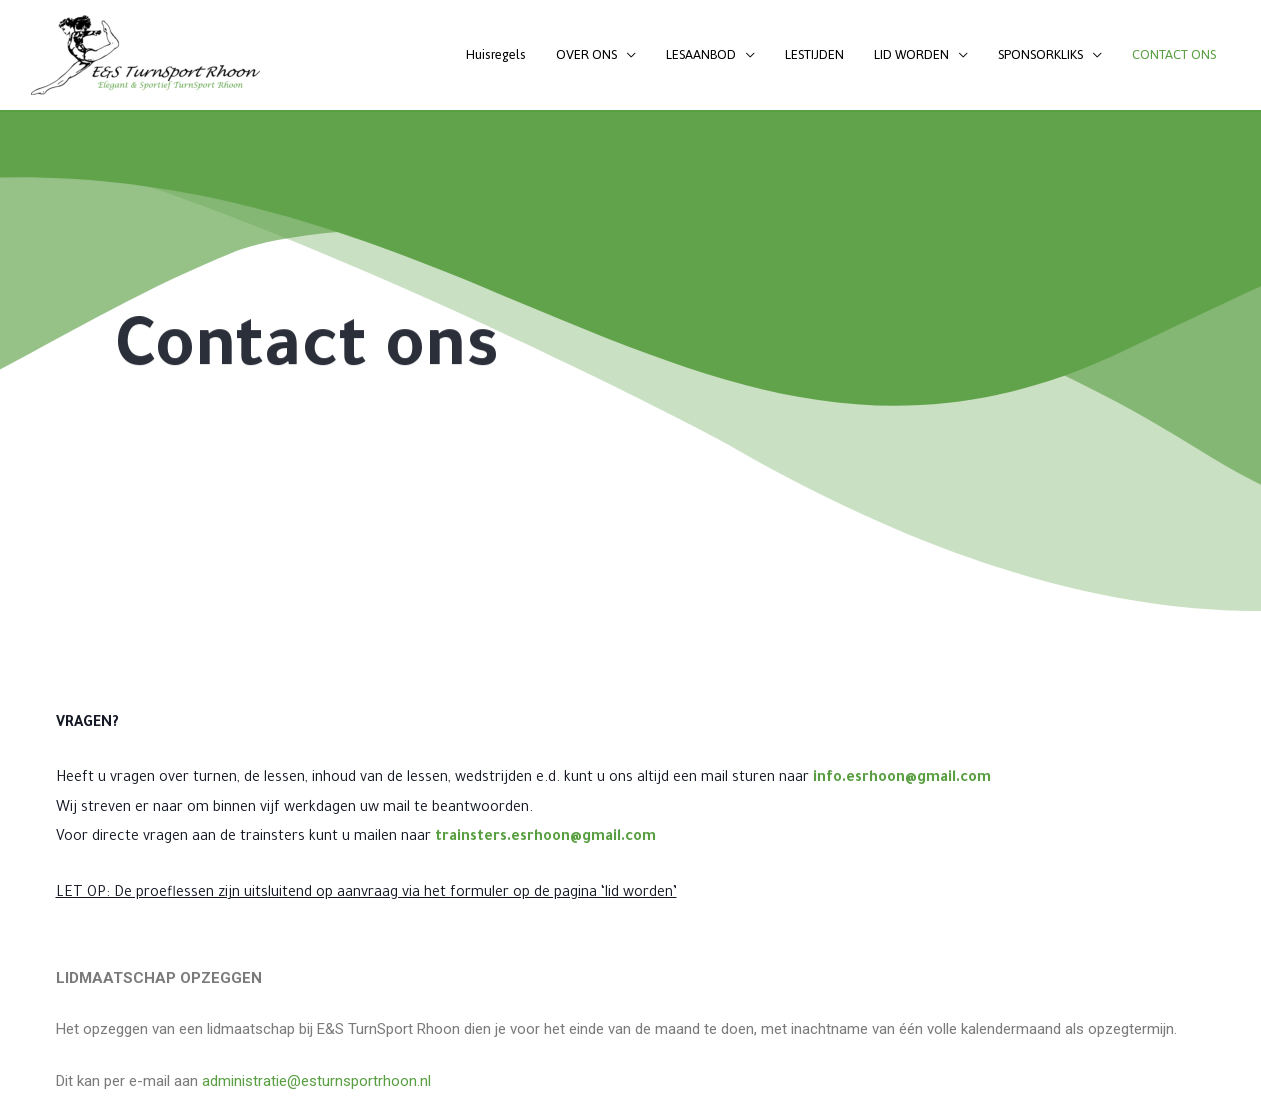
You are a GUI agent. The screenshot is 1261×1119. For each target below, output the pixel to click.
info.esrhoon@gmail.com (902, 779)
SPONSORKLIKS (1040, 54)
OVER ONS (586, 54)
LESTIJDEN (814, 54)
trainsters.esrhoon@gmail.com (545, 838)
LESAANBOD (701, 54)
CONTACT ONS (1174, 54)
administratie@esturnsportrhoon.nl (316, 1081)
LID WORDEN (911, 54)
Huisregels (496, 54)
